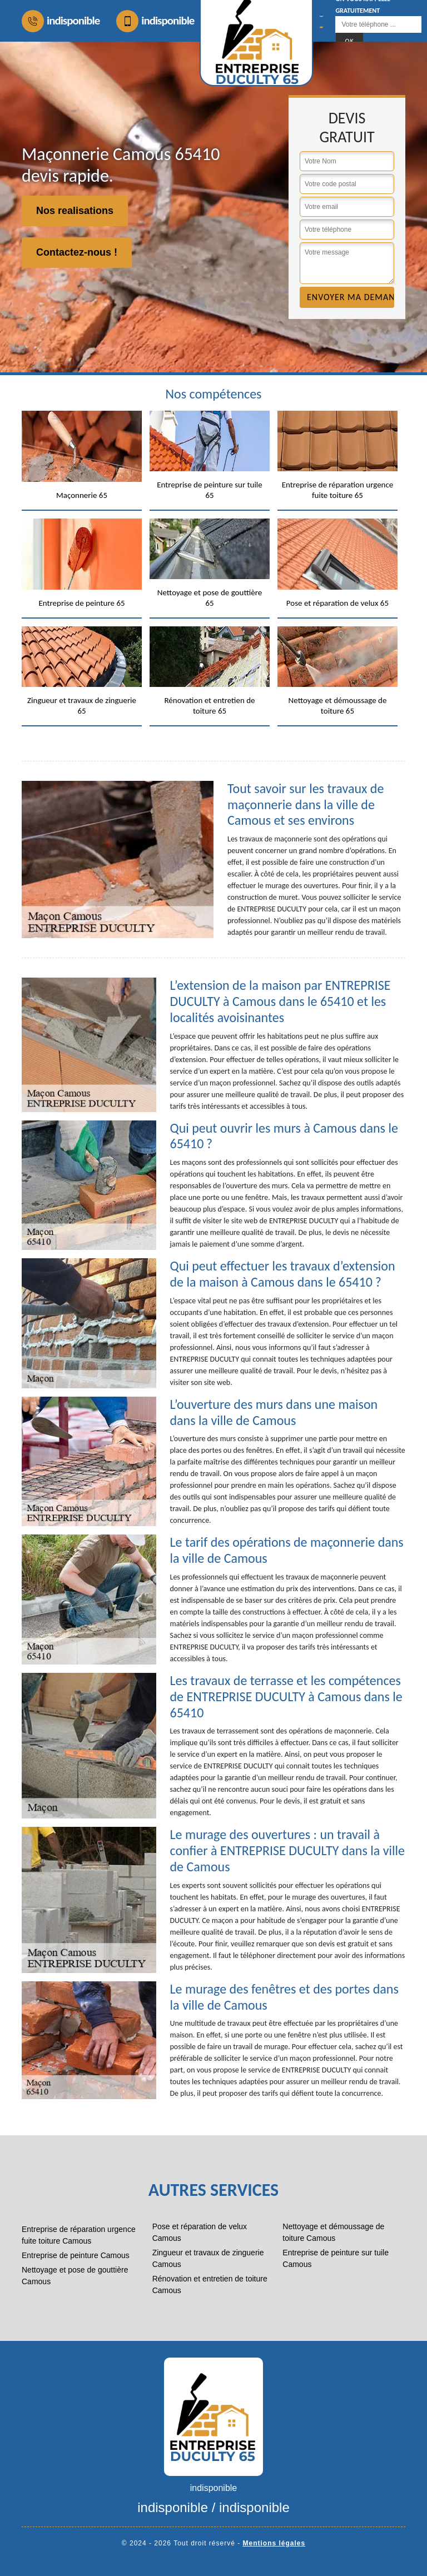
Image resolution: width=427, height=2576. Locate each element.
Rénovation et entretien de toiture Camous (209, 2284)
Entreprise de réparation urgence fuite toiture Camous (79, 2235)
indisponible (61, 21)
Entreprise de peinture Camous (76, 2255)
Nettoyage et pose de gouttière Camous (75, 2275)
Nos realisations (74, 210)
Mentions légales (274, 2543)
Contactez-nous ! (76, 252)
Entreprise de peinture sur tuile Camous (335, 2258)
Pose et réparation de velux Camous (199, 2232)
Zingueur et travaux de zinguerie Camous (208, 2258)
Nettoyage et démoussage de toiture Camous (333, 2232)
